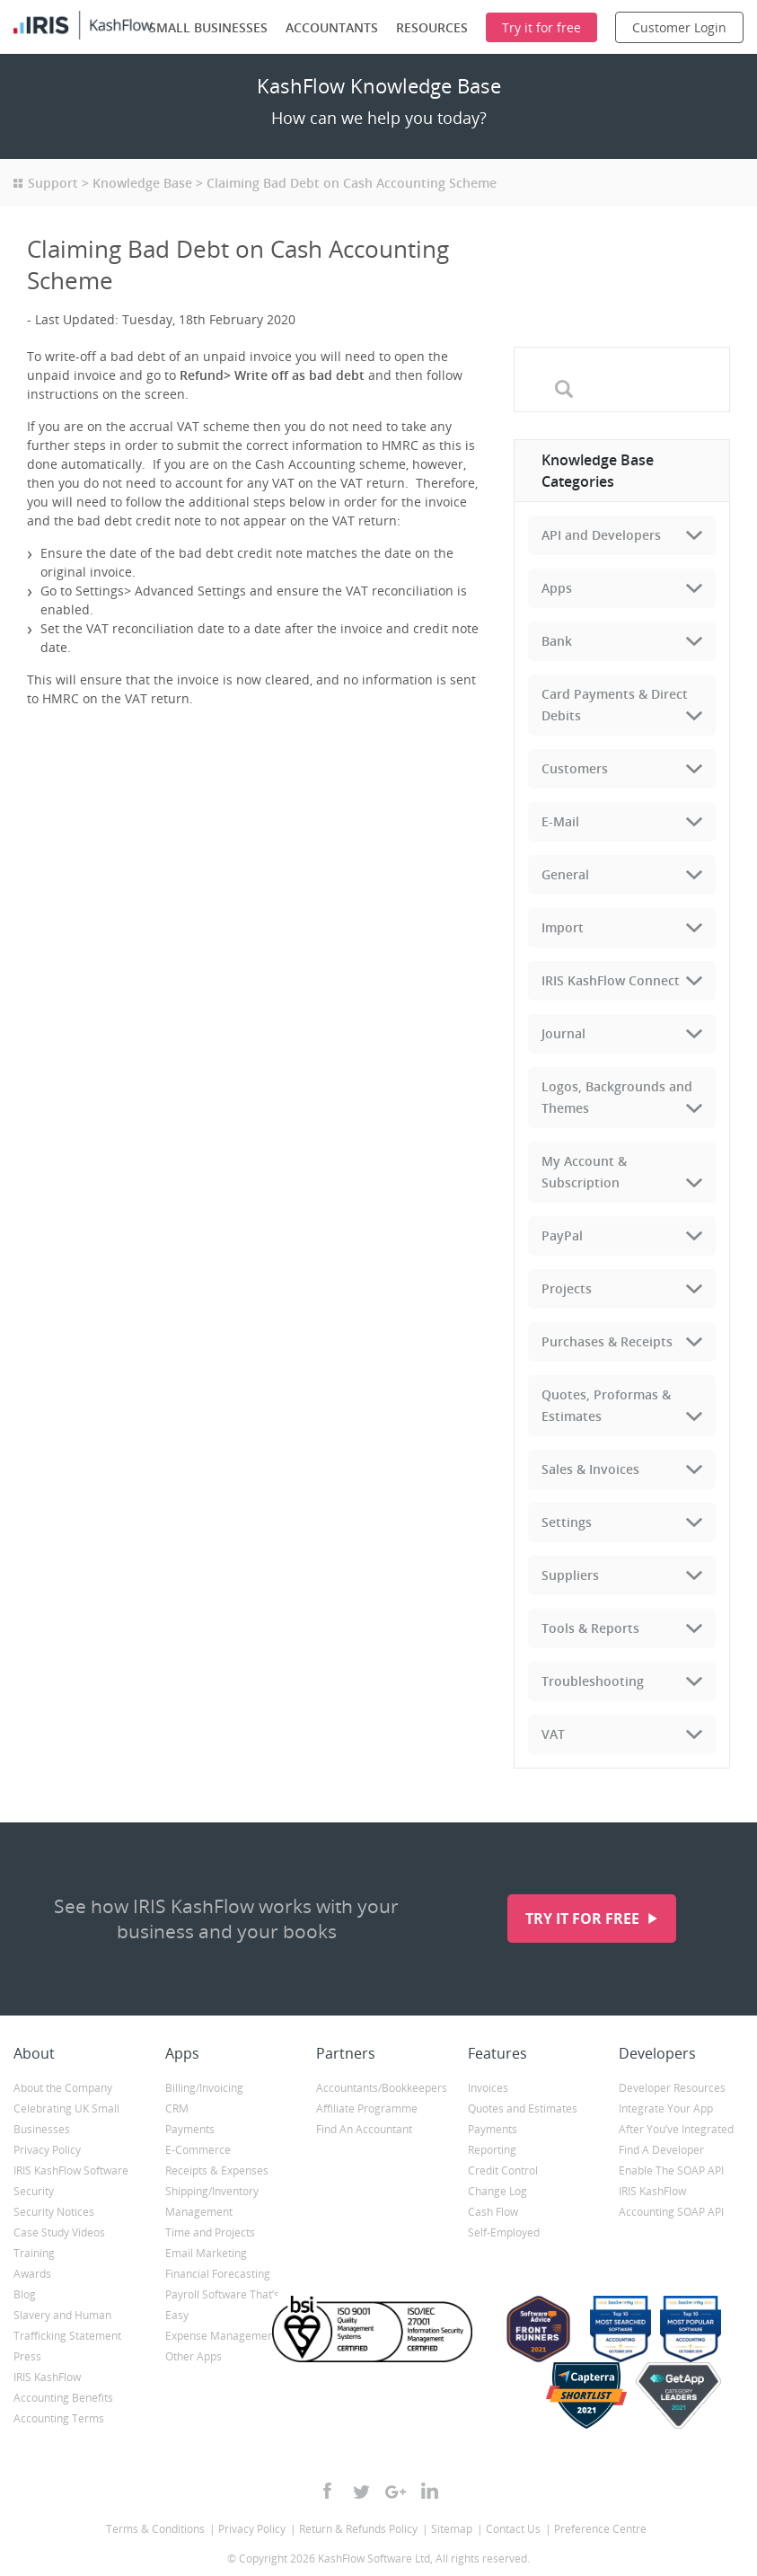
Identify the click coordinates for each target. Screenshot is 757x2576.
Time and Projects (210, 2232)
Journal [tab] (563, 1033)
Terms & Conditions (155, 2528)
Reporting (492, 2149)
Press (27, 2356)
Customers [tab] (574, 768)
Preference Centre (600, 2528)
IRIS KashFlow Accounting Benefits (63, 2387)
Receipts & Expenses (216, 2170)
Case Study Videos (59, 2232)
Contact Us (513, 2528)
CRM (177, 2108)
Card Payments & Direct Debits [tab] (614, 704)
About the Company (62, 2087)
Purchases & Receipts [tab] (607, 1341)
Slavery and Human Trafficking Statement (67, 2325)
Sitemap (451, 2528)
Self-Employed (504, 2232)
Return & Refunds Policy (358, 2528)
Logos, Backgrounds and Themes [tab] (616, 1097)
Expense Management (221, 2335)
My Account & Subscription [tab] (584, 1171)
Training (34, 2253)
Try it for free (584, 1918)
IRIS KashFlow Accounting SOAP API (671, 2201)
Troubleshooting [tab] (592, 1680)
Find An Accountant (364, 2129)
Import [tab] (562, 927)
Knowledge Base (142, 182)
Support (53, 182)
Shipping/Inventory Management (212, 2201)
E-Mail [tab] (560, 821)
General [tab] (565, 874)
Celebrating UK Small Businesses (66, 2119)
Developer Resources (672, 2087)
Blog (24, 2294)
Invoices (488, 2087)
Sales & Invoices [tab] (590, 1469)
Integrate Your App (666, 2108)
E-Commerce (198, 2149)
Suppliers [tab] (570, 1575)
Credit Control (503, 2170)
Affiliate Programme (367, 2108)
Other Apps (193, 2356)
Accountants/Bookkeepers (378, 2087)
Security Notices (53, 2211)
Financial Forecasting (217, 2273)
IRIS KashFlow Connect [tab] (610, 980)
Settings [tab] (566, 1522)
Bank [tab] (556, 640)
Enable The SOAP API (671, 2170)
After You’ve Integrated (676, 2129)
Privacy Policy (47, 2149)
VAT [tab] (553, 1733)
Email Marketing (206, 2253)
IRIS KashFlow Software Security (70, 2181)
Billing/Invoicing (204, 2087)
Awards (32, 2273)
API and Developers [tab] (601, 534)
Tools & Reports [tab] (590, 1627)
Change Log (497, 2191)
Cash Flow (493, 2211)
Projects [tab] (566, 1288)
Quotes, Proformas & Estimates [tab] (606, 1405)
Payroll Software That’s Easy (222, 2305)
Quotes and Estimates (522, 2108)
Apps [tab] (556, 587)
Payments (190, 2129)
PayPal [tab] (562, 1235)
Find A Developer (661, 2149)
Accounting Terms (58, 2418)
